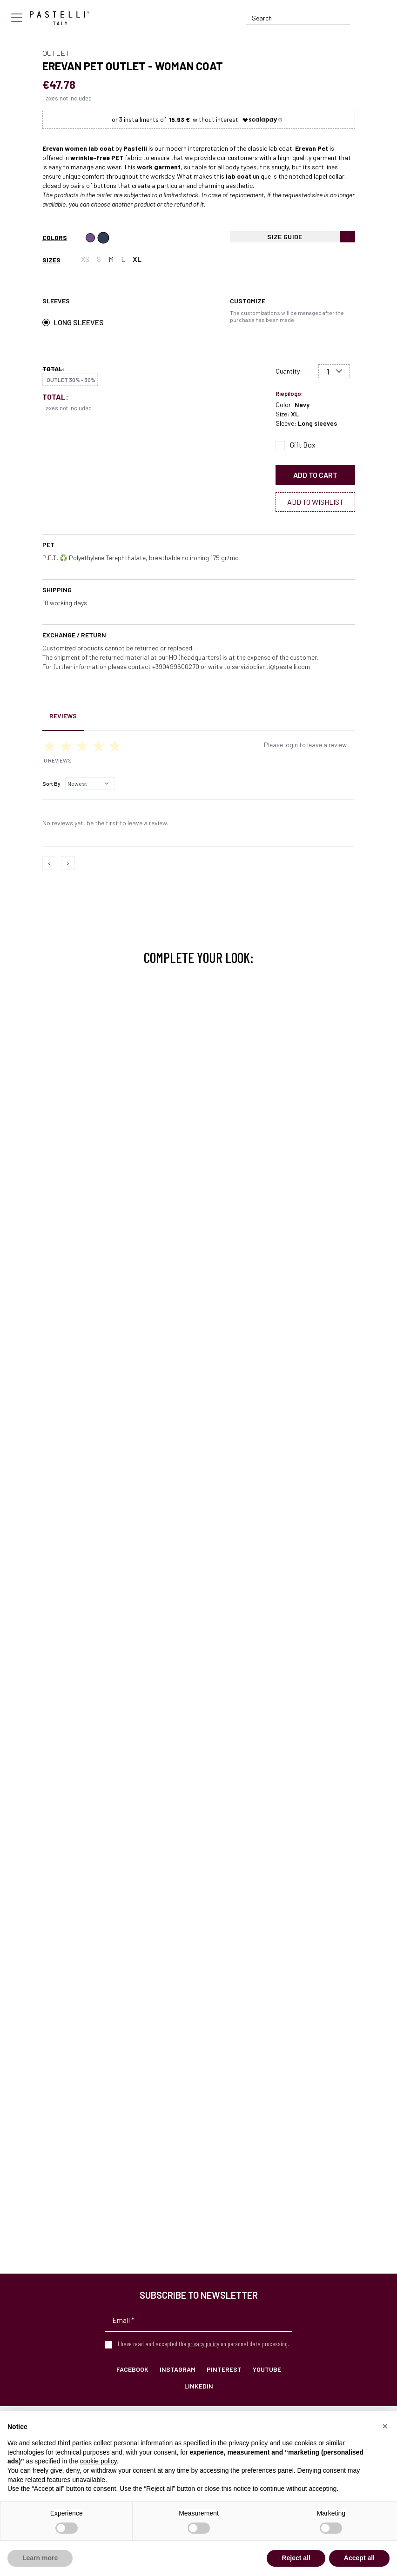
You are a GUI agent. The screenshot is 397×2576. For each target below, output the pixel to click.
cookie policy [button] (98, 2461)
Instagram (177, 2369)
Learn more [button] (40, 2558)
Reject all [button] (296, 2558)
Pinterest (224, 2369)
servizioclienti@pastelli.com (271, 666)
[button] (384, 2426)
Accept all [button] (359, 2558)
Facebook (132, 2369)
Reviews (63, 716)
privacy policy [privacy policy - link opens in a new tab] (248, 2443)
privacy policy (203, 2344)
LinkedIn (198, 2386)
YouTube (267, 2369)
